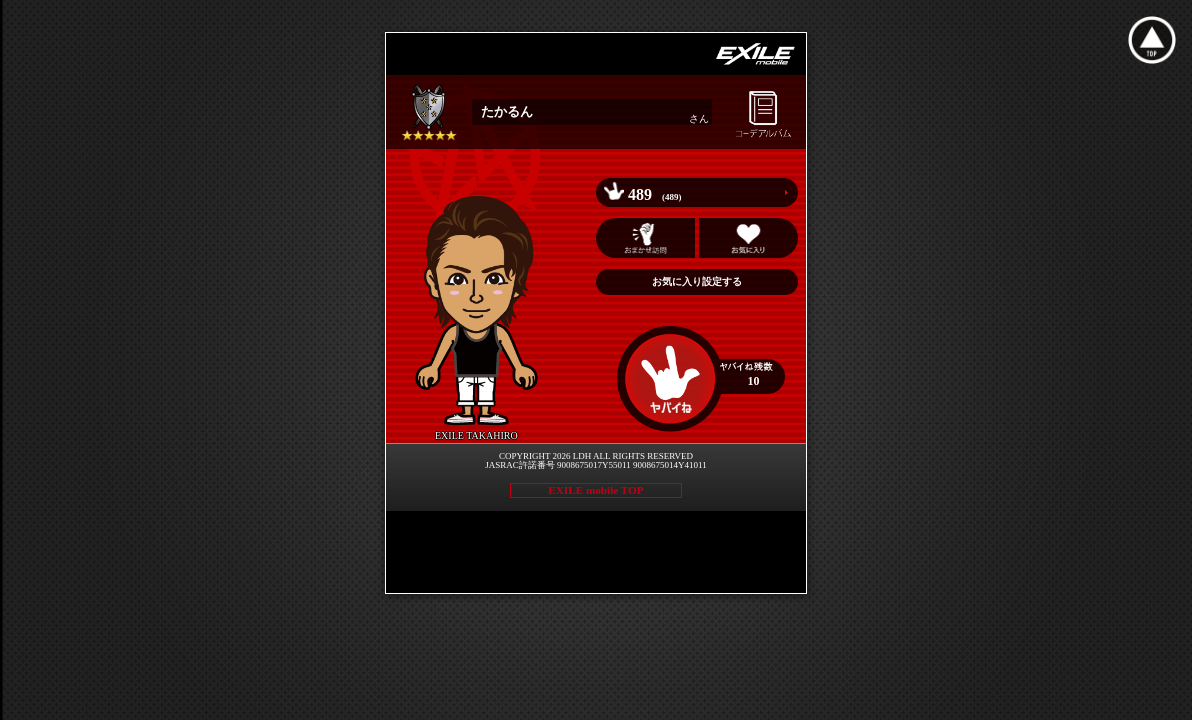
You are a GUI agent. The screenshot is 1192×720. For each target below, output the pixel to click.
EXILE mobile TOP (595, 490)
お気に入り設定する (697, 281)
